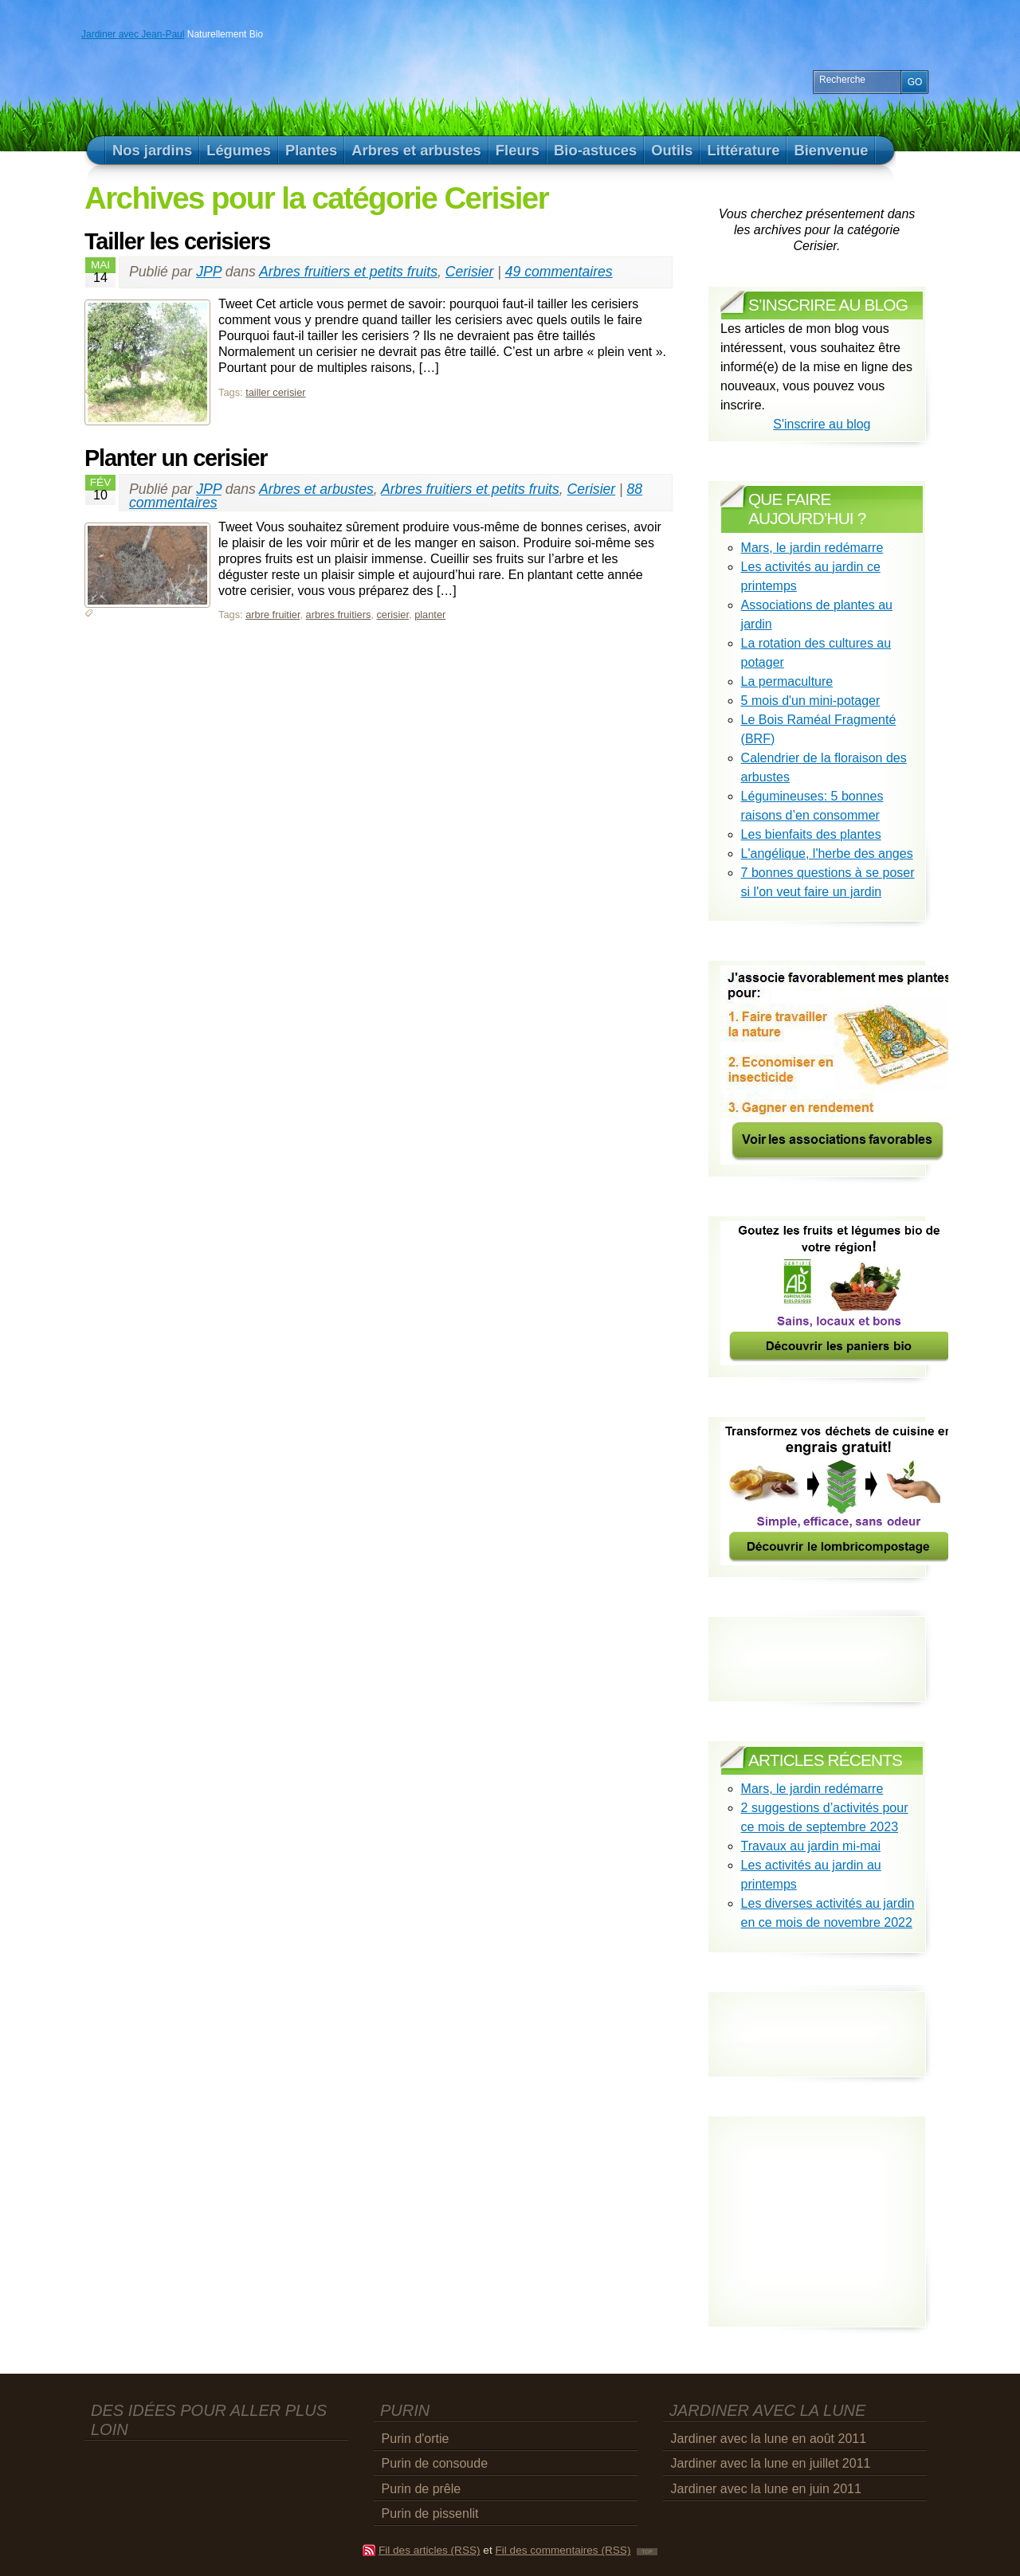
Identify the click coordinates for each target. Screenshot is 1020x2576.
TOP (647, 2551)
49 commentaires (559, 272)
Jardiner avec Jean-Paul (132, 34)
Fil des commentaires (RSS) (562, 2550)
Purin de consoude (435, 2463)
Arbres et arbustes (316, 489)
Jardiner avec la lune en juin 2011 (766, 2489)
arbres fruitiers (338, 615)
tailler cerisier (275, 392)
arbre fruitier (272, 615)
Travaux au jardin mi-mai (811, 1846)
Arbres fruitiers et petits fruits (348, 272)
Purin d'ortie (415, 2438)
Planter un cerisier (175, 458)
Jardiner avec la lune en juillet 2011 (771, 2463)
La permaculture (787, 681)
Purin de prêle (421, 2489)
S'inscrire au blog (821, 424)
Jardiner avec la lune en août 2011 (769, 2438)
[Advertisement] (813, 2020)
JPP (209, 272)
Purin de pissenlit (430, 2513)
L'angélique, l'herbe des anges (827, 853)
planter (429, 615)
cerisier (392, 615)
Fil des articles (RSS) (430, 2550)
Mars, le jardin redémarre (812, 547)
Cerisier (469, 272)
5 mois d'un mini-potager (811, 700)
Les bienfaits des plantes (811, 834)
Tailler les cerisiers (177, 241)
